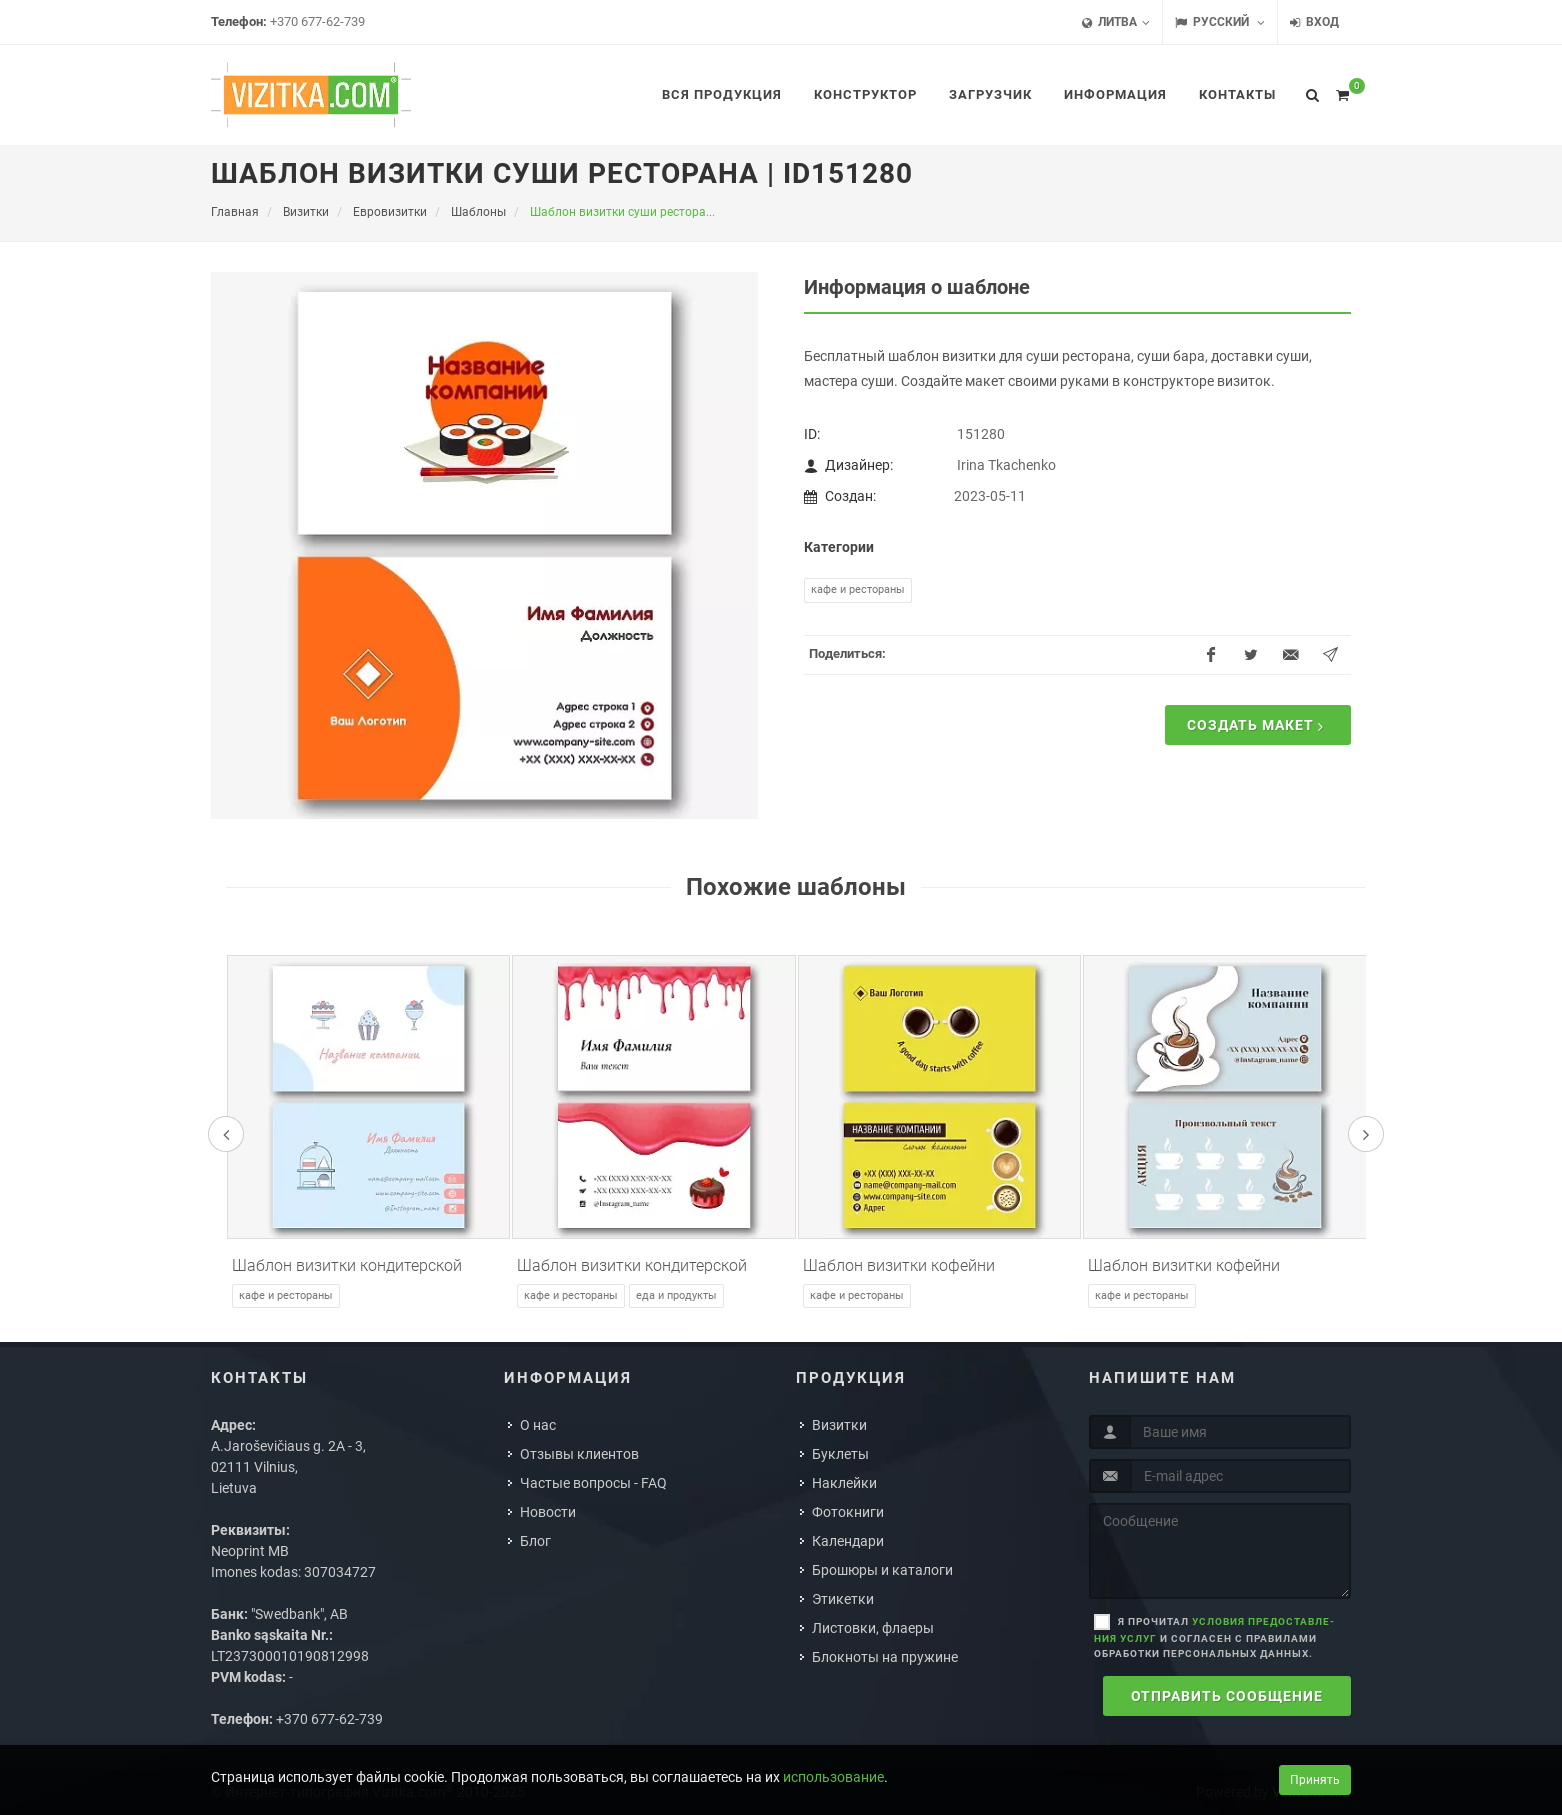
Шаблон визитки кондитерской (347, 1265)
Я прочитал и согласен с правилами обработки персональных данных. (1214, 1637)
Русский (1220, 22)
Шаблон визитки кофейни (899, 1265)
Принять (1315, 1780)
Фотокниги (848, 1512)
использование (833, 1777)
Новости (548, 1512)
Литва (1116, 22)
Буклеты (840, 1454)
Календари (848, 1541)
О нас (538, 1425)
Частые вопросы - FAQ (593, 1483)
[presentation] (226, 1134)
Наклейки (844, 1483)
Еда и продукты (676, 1295)
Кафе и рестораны (858, 589)
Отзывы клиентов (579, 1454)
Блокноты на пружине (885, 1657)
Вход (1314, 22)
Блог (535, 1541)
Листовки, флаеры (873, 1628)
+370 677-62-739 (317, 21)
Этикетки (843, 1599)
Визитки (839, 1425)
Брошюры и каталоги (882, 1570)
